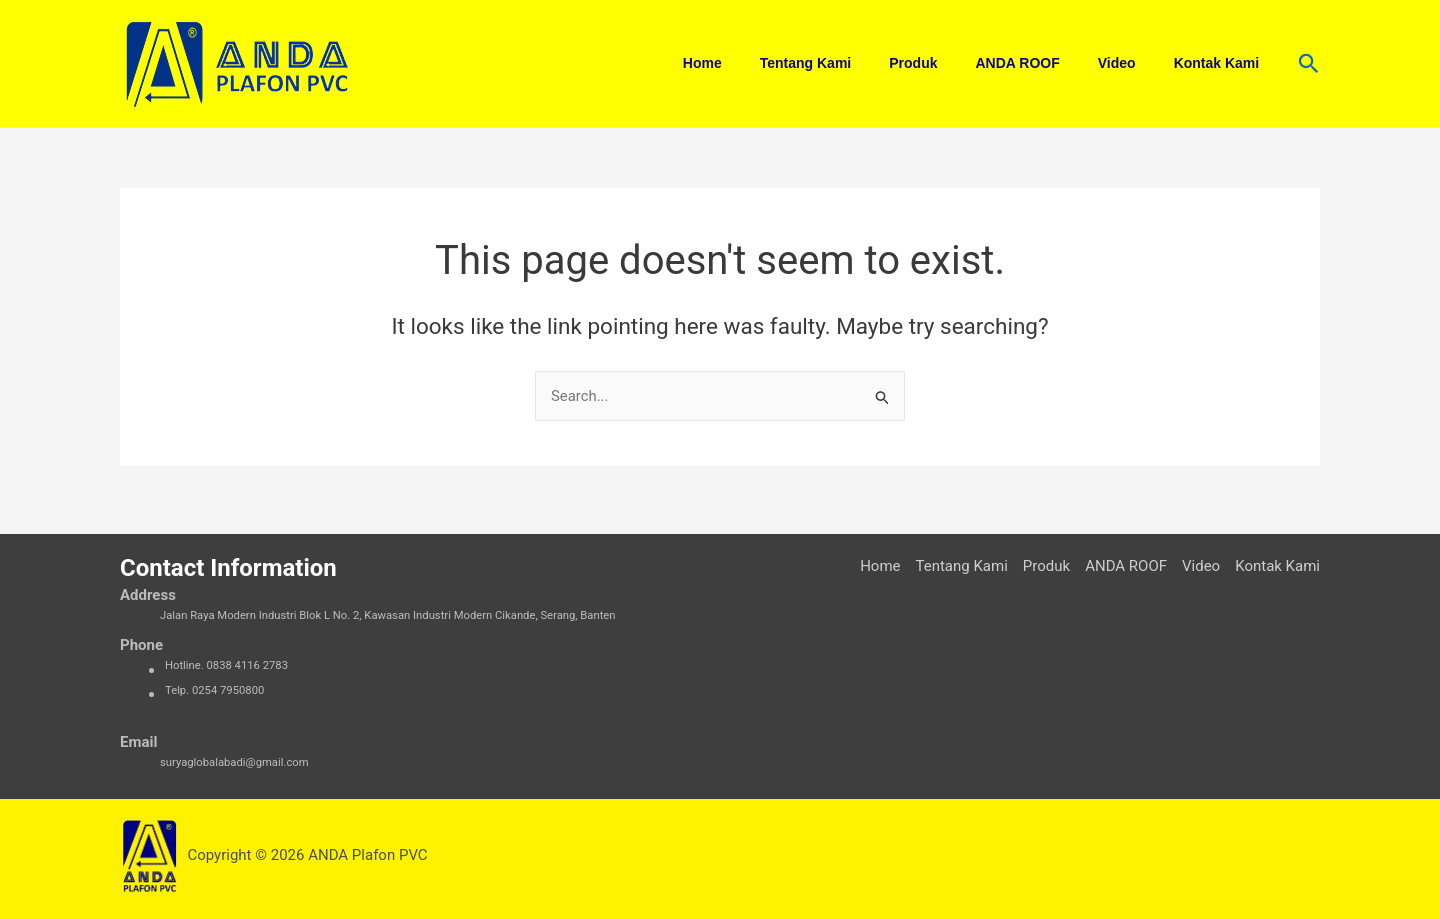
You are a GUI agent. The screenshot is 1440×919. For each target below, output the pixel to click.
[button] (1309, 64)
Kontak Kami (1222, 63)
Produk (948, 63)
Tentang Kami (851, 63)
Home (757, 63)
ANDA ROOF (1042, 63)
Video (1132, 63)
